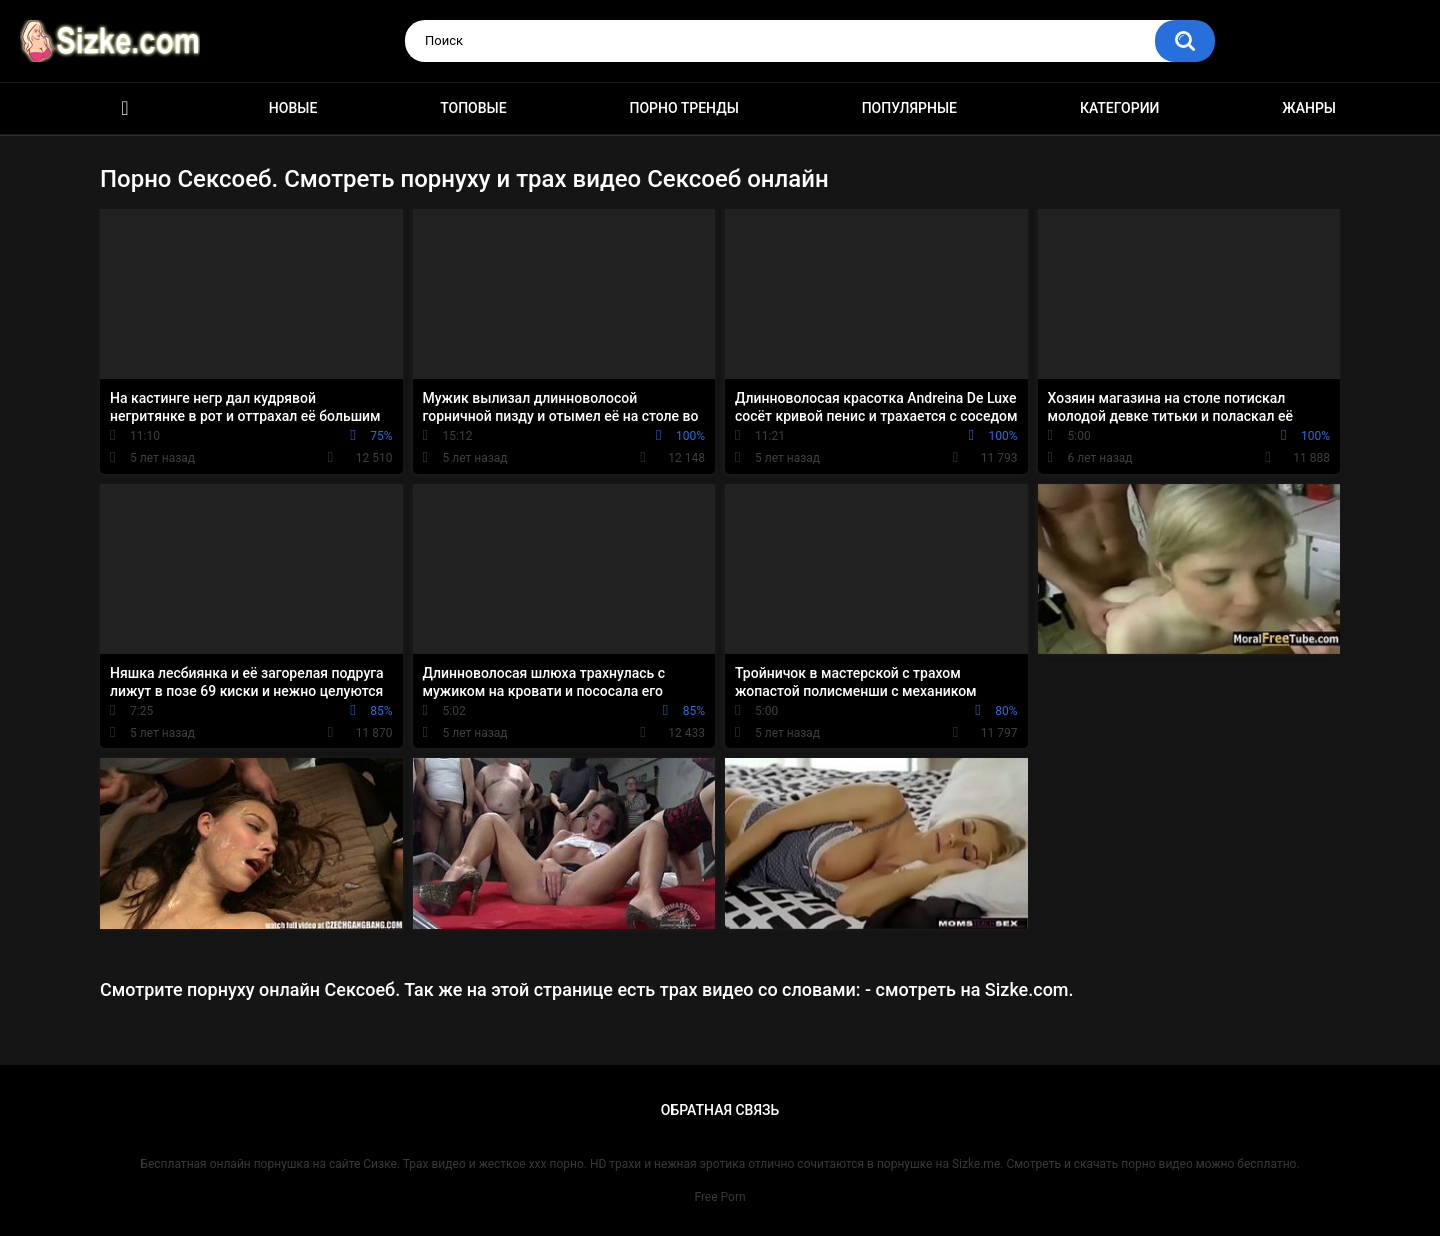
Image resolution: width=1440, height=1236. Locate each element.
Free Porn (719, 1197)
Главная (125, 108)
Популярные (909, 108)
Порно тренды (683, 108)
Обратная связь (720, 1110)
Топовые (473, 108)
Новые (293, 108)
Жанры (1309, 108)
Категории (1120, 108)
